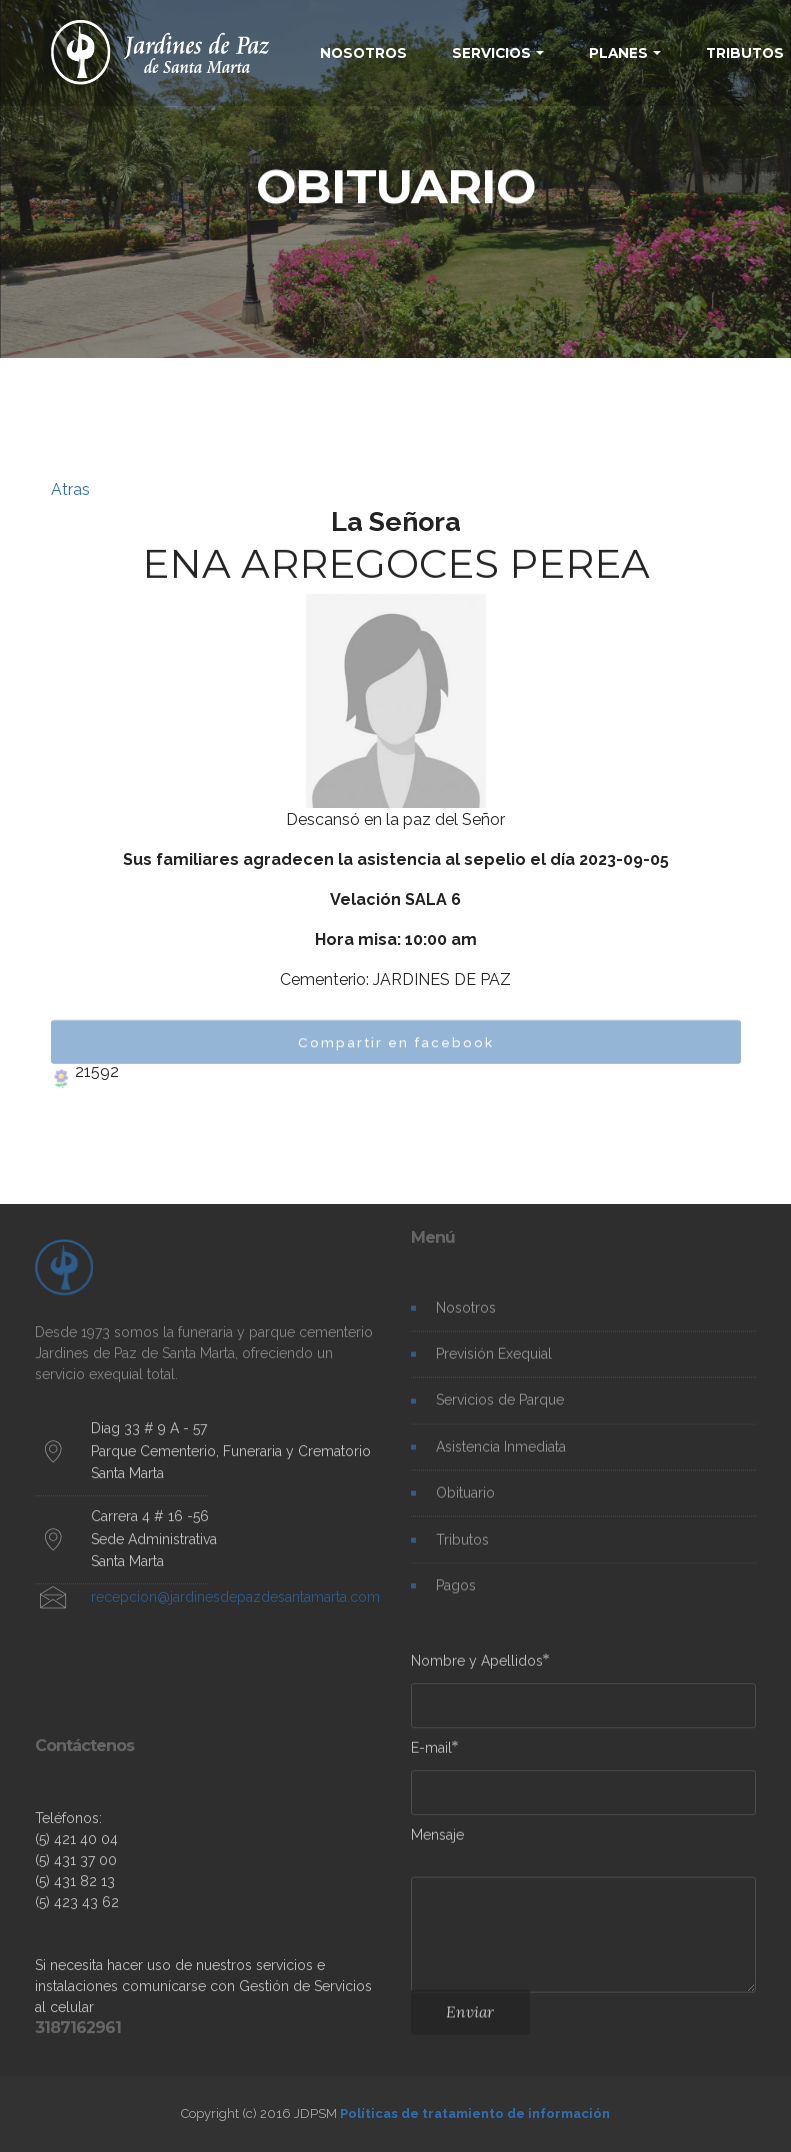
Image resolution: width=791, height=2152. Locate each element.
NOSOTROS (363, 53)
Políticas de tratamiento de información (475, 2113)
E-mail (431, 1751)
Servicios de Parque (500, 1410)
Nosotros (466, 1317)
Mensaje (437, 1839)
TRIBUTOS (745, 53)
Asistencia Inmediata (501, 1456)
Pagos (456, 1595)
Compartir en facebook (396, 1051)
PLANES (618, 53)
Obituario (465, 1503)
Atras (70, 489)
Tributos (462, 1549)
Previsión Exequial (494, 1364)
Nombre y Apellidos (477, 1665)
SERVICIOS (491, 53)
